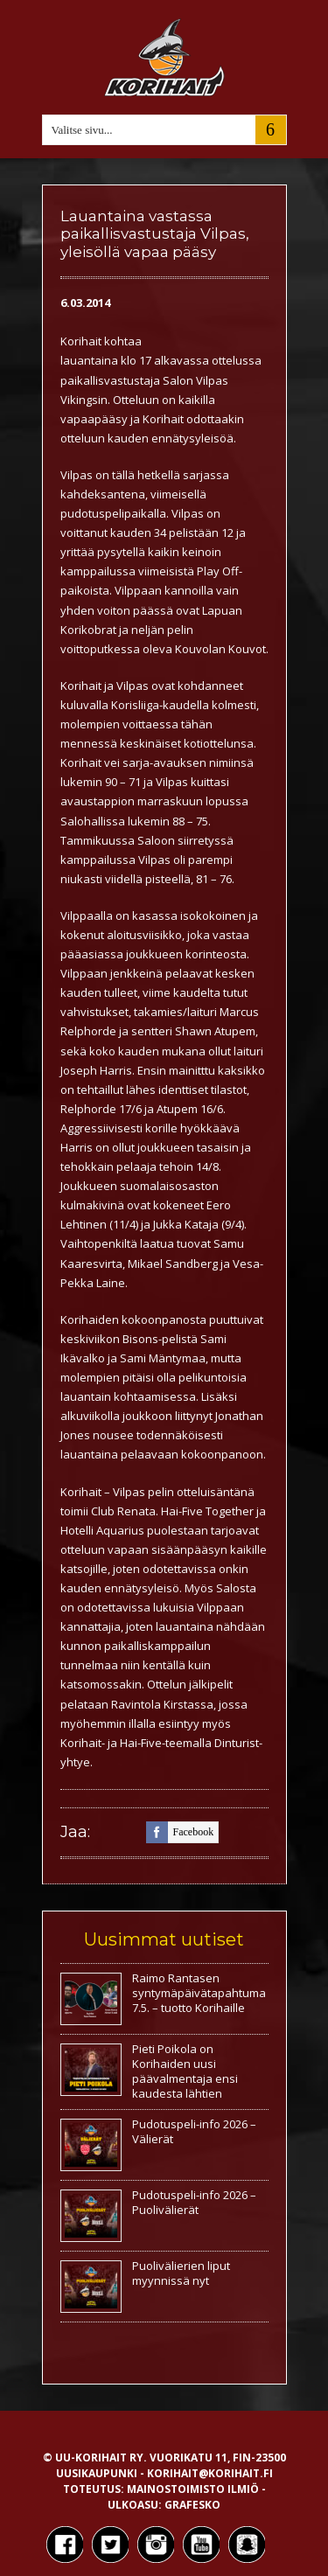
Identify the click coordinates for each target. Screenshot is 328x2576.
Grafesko (192, 2504)
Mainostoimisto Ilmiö (193, 2489)
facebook (180, 1832)
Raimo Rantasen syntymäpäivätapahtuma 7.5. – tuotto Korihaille (199, 1993)
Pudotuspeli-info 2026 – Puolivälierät (194, 2202)
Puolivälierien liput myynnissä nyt (181, 2273)
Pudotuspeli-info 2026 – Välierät (194, 2131)
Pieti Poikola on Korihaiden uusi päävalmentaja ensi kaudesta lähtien (185, 2071)
